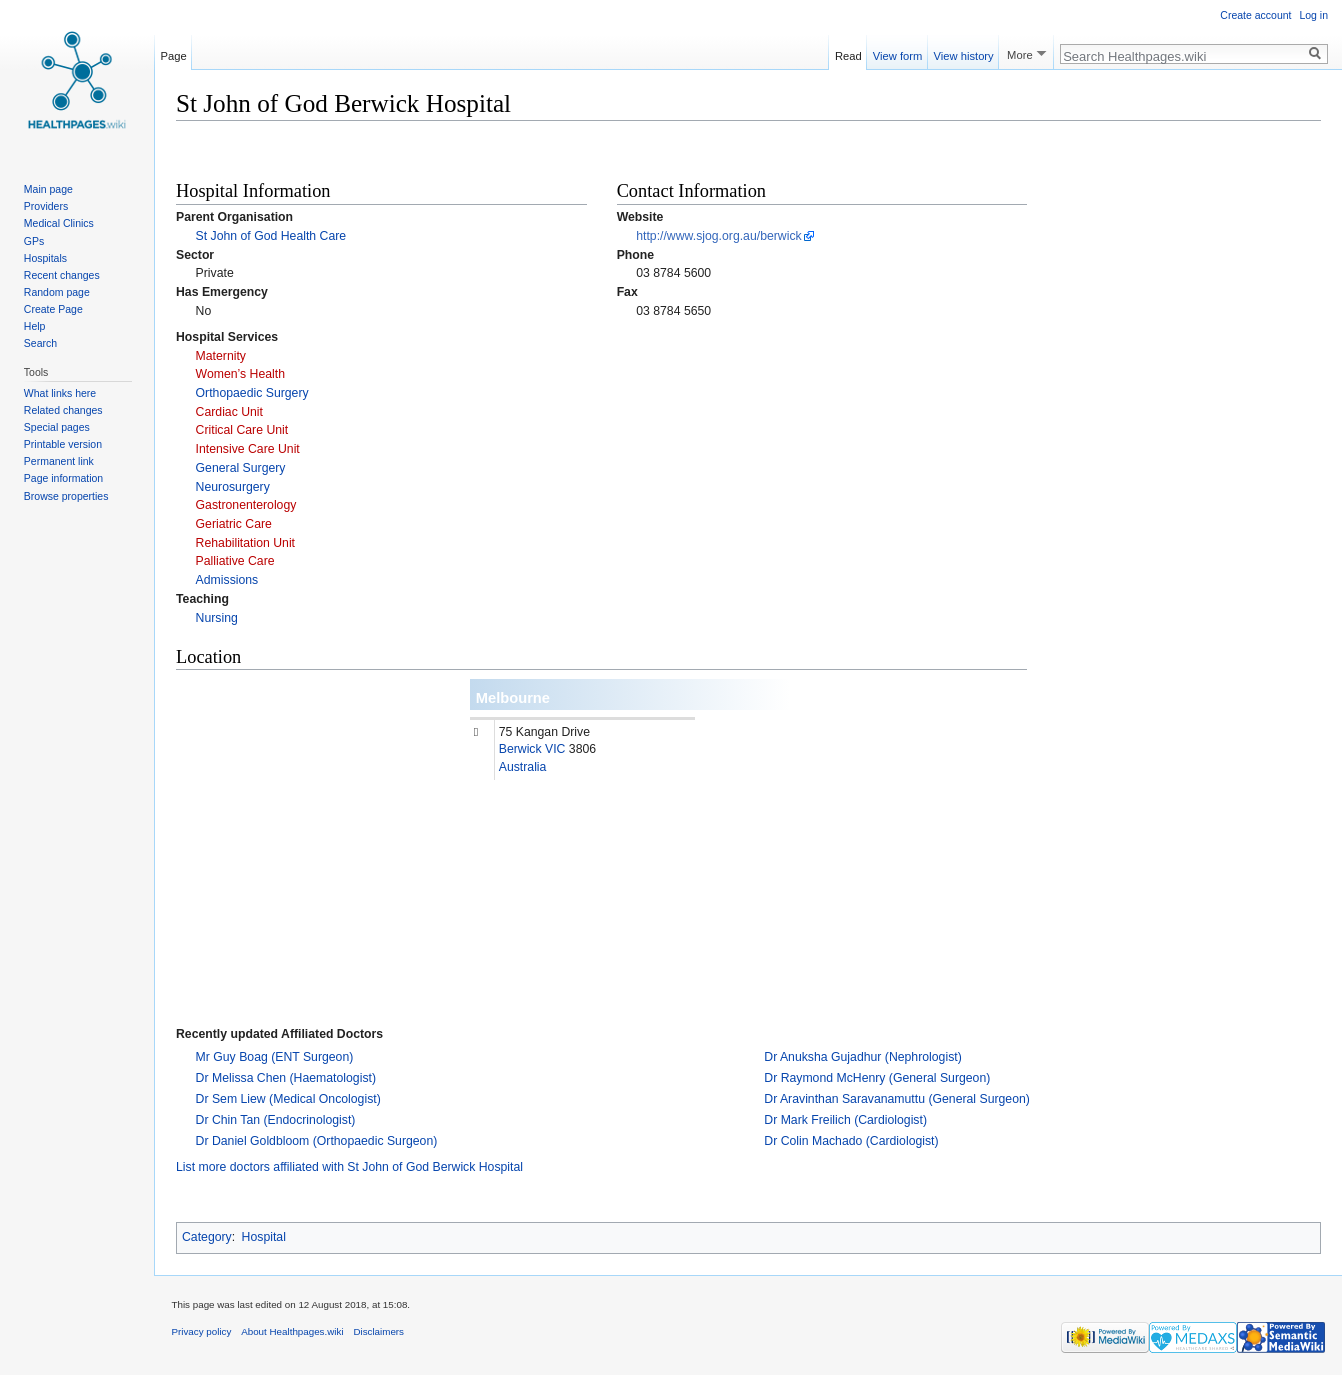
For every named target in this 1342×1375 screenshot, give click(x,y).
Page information (63, 478)
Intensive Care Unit (248, 449)
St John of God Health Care (271, 236)
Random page (57, 292)
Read (848, 53)
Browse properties (66, 496)
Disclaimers (378, 1331)
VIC (555, 749)
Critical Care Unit (242, 430)
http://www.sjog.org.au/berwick (718, 236)
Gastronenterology (246, 505)
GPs (34, 241)
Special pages (57, 427)
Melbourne (513, 698)
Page (174, 53)
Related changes (63, 410)
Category (207, 1237)
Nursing (217, 618)
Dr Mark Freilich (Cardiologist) (845, 1120)
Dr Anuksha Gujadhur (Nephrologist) (862, 1057)
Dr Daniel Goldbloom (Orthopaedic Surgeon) (317, 1141)
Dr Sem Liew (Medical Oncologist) (288, 1099)
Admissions (227, 580)
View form (898, 53)
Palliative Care (235, 561)
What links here (60, 393)
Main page (48, 189)
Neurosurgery (233, 487)
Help (35, 326)
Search (40, 343)
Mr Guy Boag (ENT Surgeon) (275, 1057)
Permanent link (59, 461)
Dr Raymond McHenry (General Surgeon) (877, 1078)
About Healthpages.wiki (292, 1331)
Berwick (520, 749)
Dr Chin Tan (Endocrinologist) (276, 1120)
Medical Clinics (59, 223)
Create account (1255, 15)
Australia (523, 767)
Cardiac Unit (229, 412)
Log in (1313, 15)
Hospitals (45, 258)
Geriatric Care (234, 524)
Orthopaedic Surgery (252, 393)
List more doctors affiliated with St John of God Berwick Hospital (349, 1167)
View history (964, 53)
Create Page (53, 309)
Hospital (264, 1237)
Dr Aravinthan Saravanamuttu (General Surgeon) (897, 1099)
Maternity (221, 356)
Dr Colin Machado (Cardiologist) (851, 1141)
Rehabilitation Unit (245, 543)
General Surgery (241, 468)
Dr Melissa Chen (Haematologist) (286, 1078)
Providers (46, 206)
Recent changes (62, 275)
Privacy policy (202, 1331)
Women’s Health (240, 374)
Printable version (63, 444)
